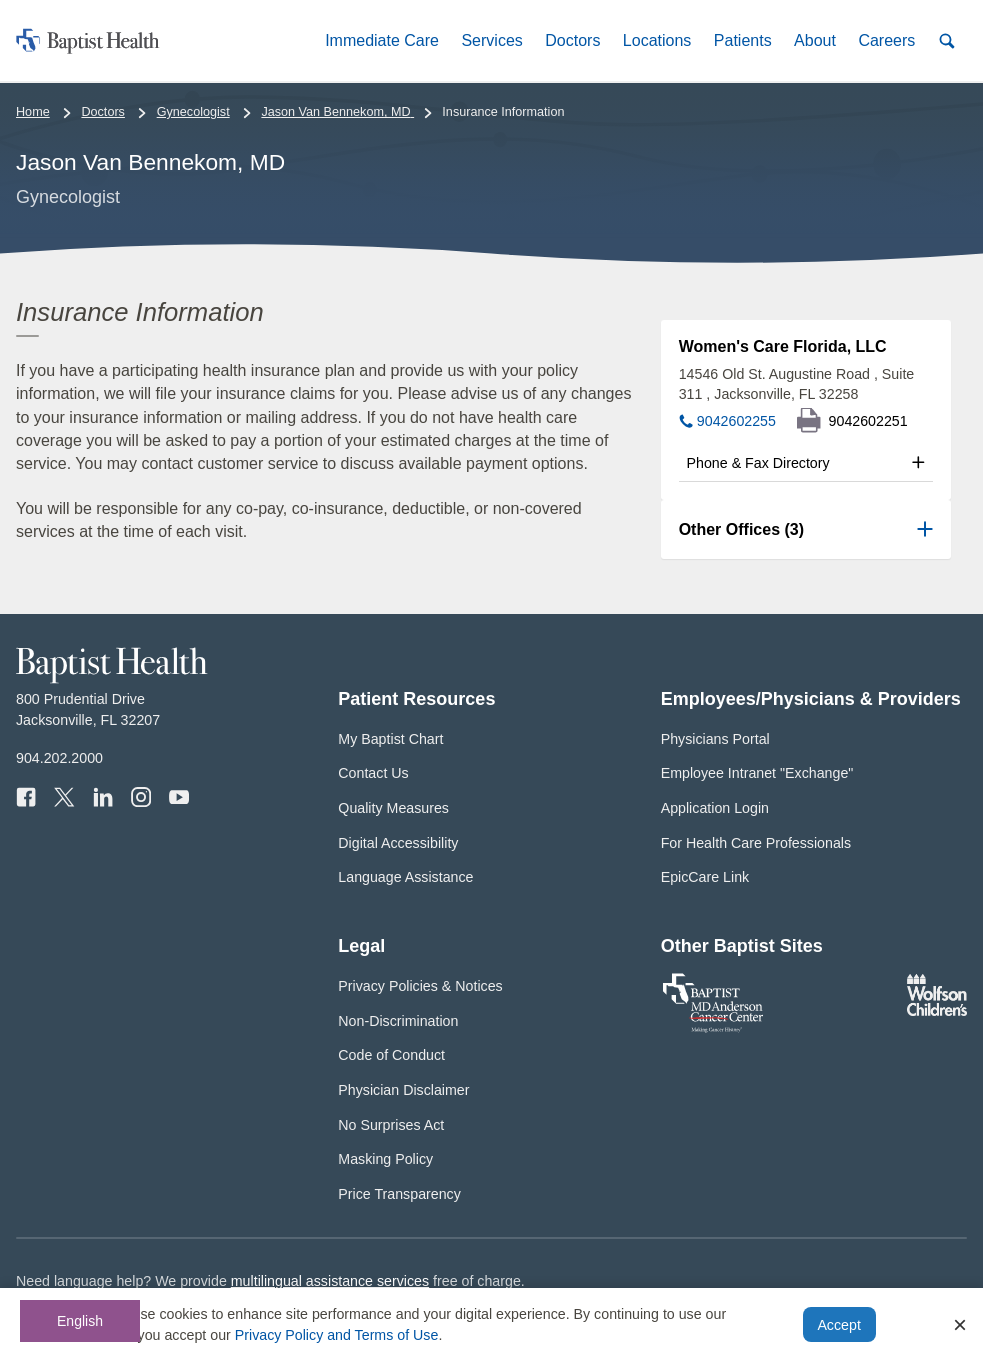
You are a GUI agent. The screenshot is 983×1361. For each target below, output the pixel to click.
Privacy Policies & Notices (420, 986)
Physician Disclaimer (403, 1090)
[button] (382, 40)
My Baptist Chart (390, 739)
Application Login (715, 808)
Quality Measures (393, 808)
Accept (838, 1325)
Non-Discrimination (398, 1021)
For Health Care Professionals (756, 843)
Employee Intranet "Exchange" (757, 773)
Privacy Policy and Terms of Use (337, 1335)
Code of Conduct (391, 1055)
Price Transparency (399, 1194)
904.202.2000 (59, 758)
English (80, 1321)
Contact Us (373, 773)
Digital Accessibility (398, 843)
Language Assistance (405, 877)
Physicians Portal (715, 739)
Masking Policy (385, 1159)
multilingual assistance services (330, 1281)
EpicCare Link (705, 877)
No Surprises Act (391, 1125)
